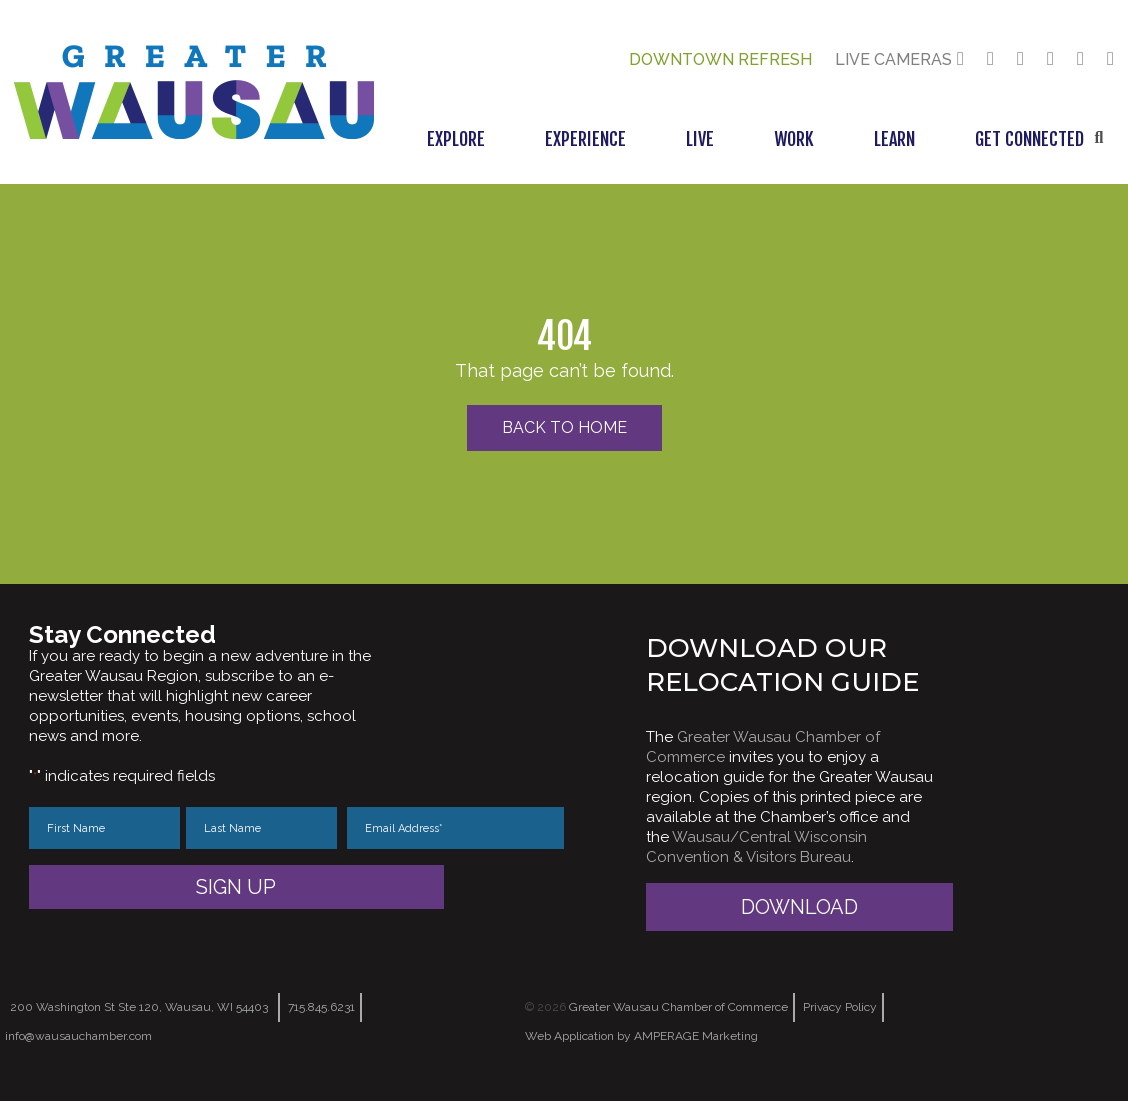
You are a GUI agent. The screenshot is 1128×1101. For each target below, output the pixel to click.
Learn (894, 139)
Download (799, 907)
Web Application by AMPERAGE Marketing (641, 1036)
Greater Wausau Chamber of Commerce (678, 1007)
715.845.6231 (321, 1007)
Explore (456, 139)
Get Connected (1029, 139)
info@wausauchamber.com (78, 1036)
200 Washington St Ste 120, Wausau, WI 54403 (139, 1007)
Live (700, 139)
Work (794, 139)
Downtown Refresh (720, 59)
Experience (585, 139)
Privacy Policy (840, 1007)
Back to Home (564, 427)
